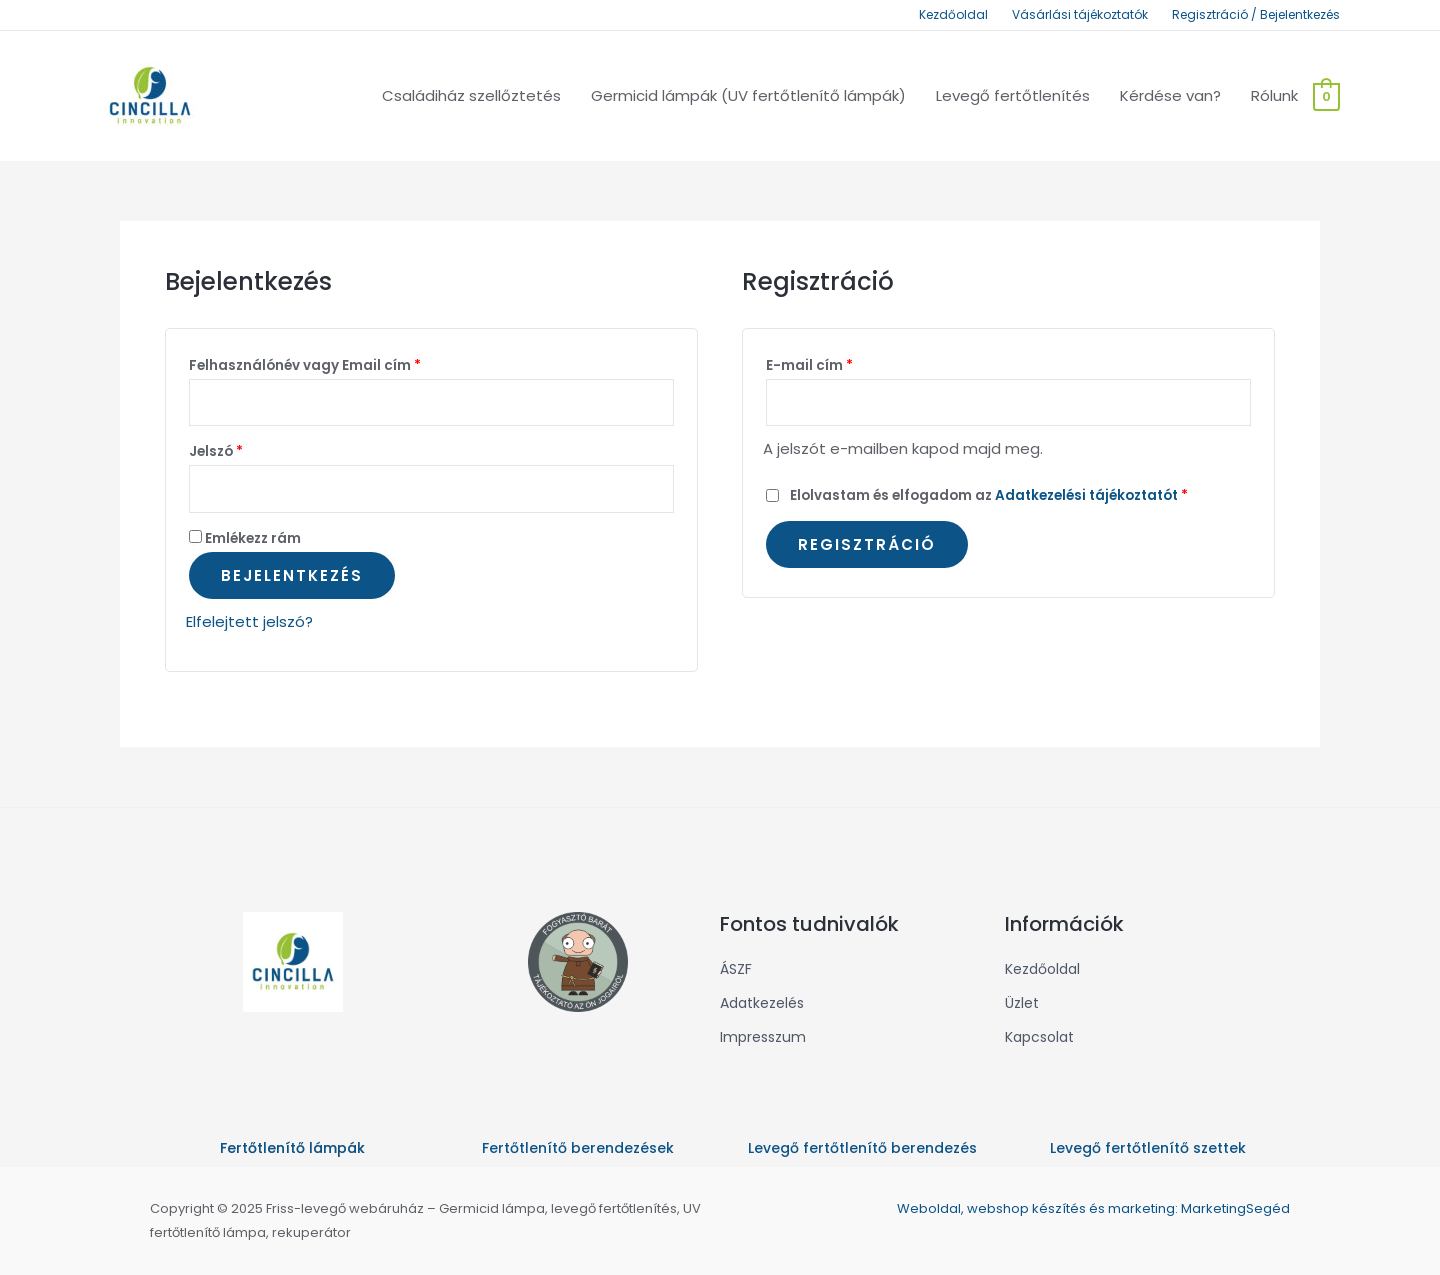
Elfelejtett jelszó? (249, 621)
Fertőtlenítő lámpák (292, 1148)
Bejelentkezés (292, 575)
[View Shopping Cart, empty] (1326, 95)
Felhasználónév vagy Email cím (305, 365)
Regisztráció (867, 544)
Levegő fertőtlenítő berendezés (862, 1148)
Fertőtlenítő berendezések (578, 1148)
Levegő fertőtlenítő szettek (1148, 1148)
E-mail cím (809, 365)
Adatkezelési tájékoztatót (1086, 495)
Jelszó (216, 451)
